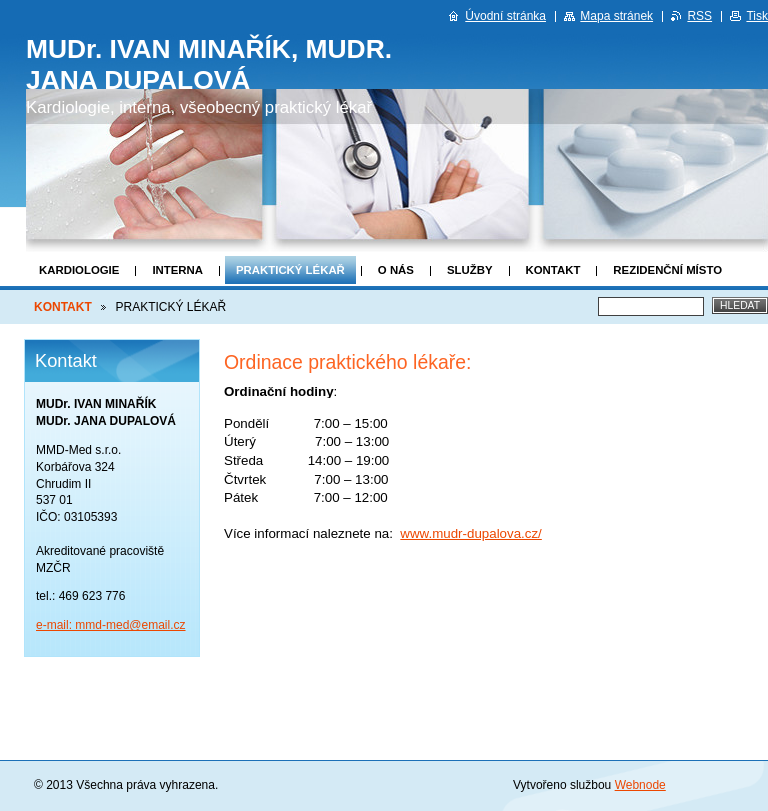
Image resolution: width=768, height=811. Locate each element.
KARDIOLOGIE (79, 270)
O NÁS (396, 270)
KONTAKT (553, 270)
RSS (699, 16)
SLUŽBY (470, 270)
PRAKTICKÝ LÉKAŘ (290, 270)
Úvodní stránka (505, 16)
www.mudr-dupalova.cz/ (470, 533)
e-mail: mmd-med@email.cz (111, 625)
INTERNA (177, 270)
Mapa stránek (616, 16)
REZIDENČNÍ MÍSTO (667, 270)
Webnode (640, 785)
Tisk (757, 16)
